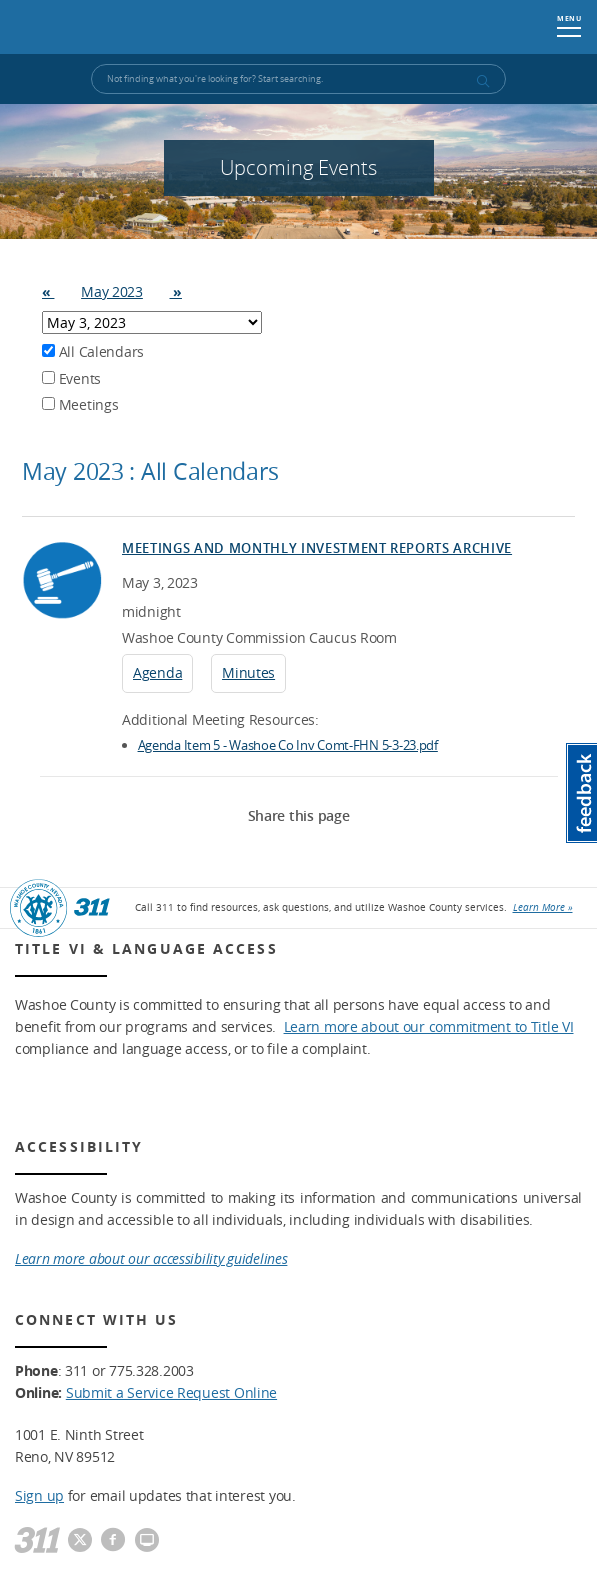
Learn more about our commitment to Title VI (429, 1026)
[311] (37, 1541)
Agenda (157, 672)
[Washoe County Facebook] (113, 1541)
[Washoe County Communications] (147, 1541)
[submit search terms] (482, 81)
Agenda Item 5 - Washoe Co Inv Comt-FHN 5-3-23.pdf (288, 745)
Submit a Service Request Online (171, 1392)
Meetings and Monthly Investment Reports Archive (317, 548)
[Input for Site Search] (298, 79)
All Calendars (93, 351)
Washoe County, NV (111, 27)
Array (152, 322)
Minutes (248, 672)
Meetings (80, 404)
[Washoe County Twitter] (80, 1541)
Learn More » (543, 907)
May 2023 (112, 291)
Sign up (39, 1495)
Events (71, 378)
